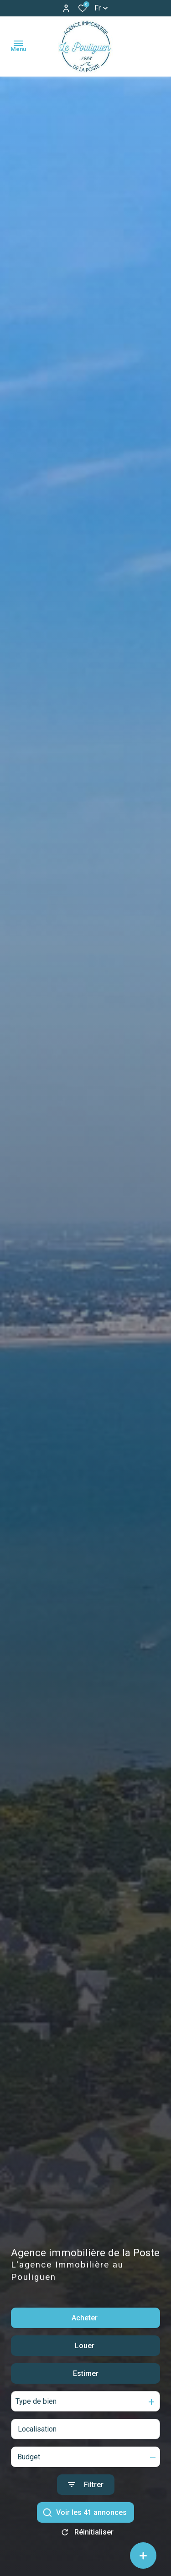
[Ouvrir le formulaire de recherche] (85, 2490)
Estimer (85, 2379)
